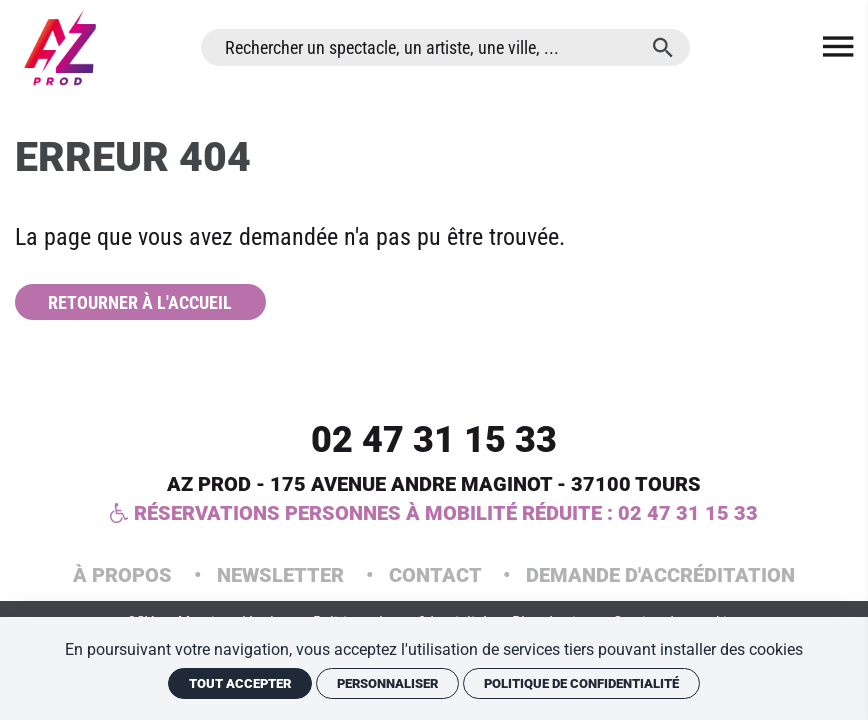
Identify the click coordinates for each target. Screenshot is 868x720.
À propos (125, 575)
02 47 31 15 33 (434, 440)
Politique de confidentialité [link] (581, 683)
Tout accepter (240, 683)
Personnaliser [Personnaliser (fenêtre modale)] (387, 683)
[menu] (838, 47)
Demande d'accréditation (660, 575)
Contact (437, 575)
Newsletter (283, 575)
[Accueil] (60, 47)
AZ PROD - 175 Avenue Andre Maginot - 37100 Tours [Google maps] (434, 484)
